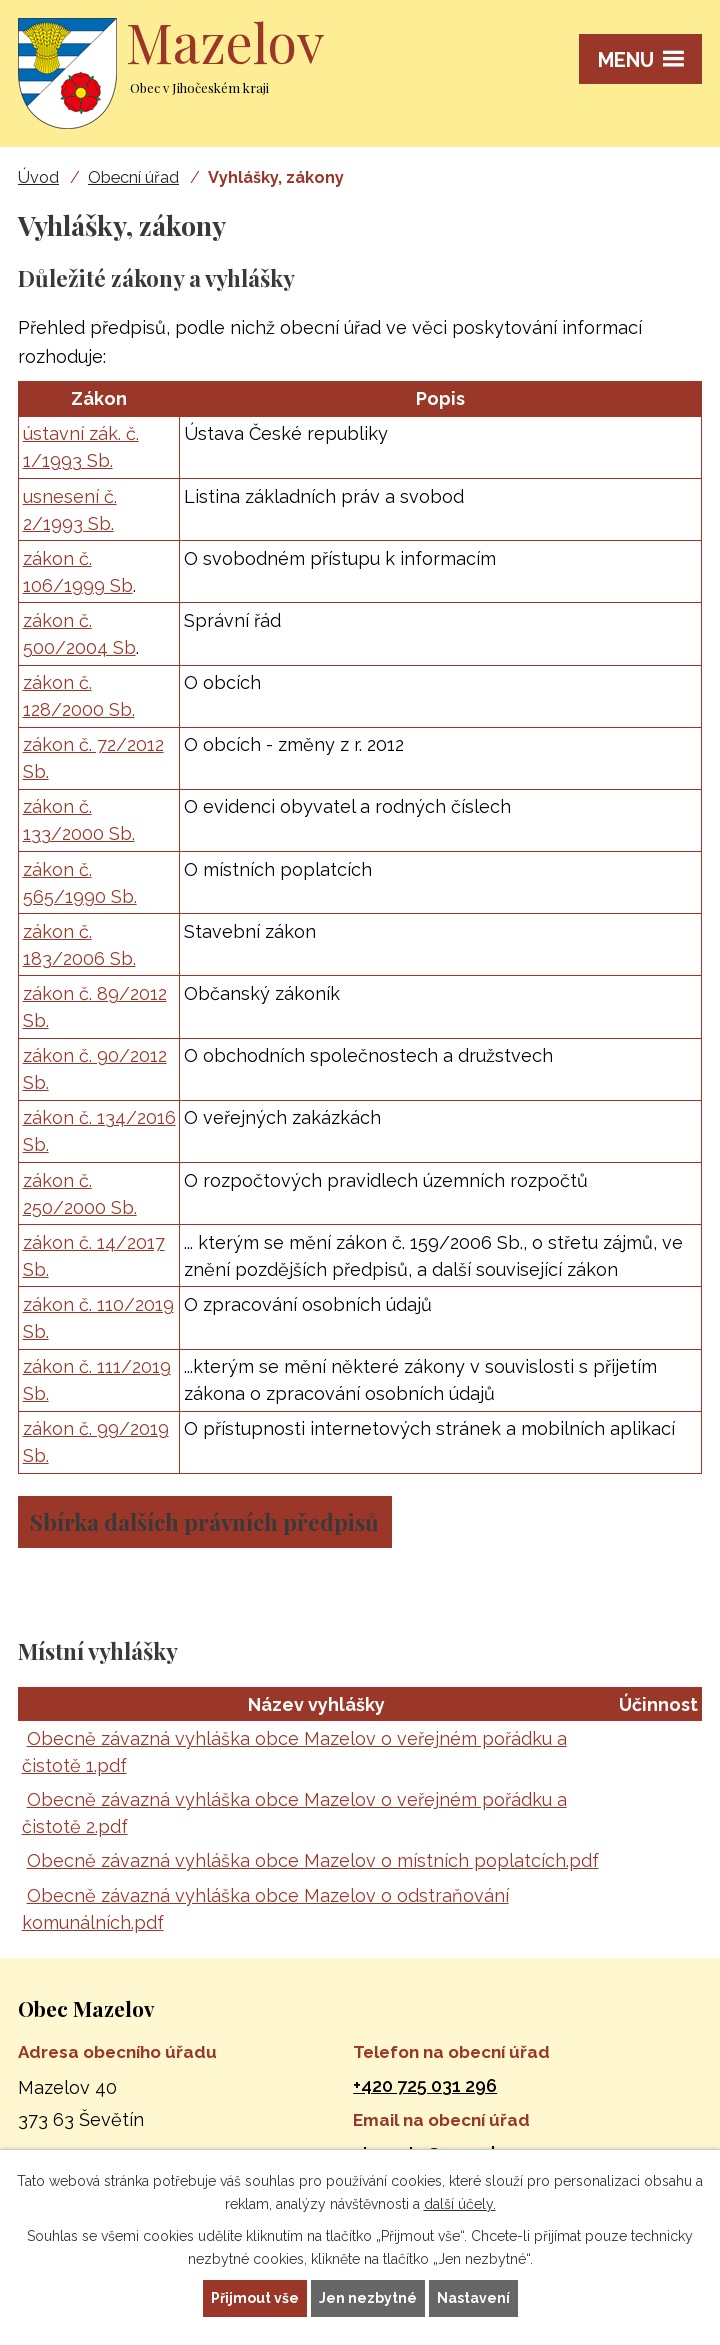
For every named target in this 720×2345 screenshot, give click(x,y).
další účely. (460, 2204)
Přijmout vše (255, 2298)
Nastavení (473, 2298)
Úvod (38, 177)
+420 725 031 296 (425, 2085)
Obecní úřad (133, 177)
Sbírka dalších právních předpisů (204, 1522)
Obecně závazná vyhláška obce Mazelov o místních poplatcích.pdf (313, 1860)
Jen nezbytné (368, 2298)
